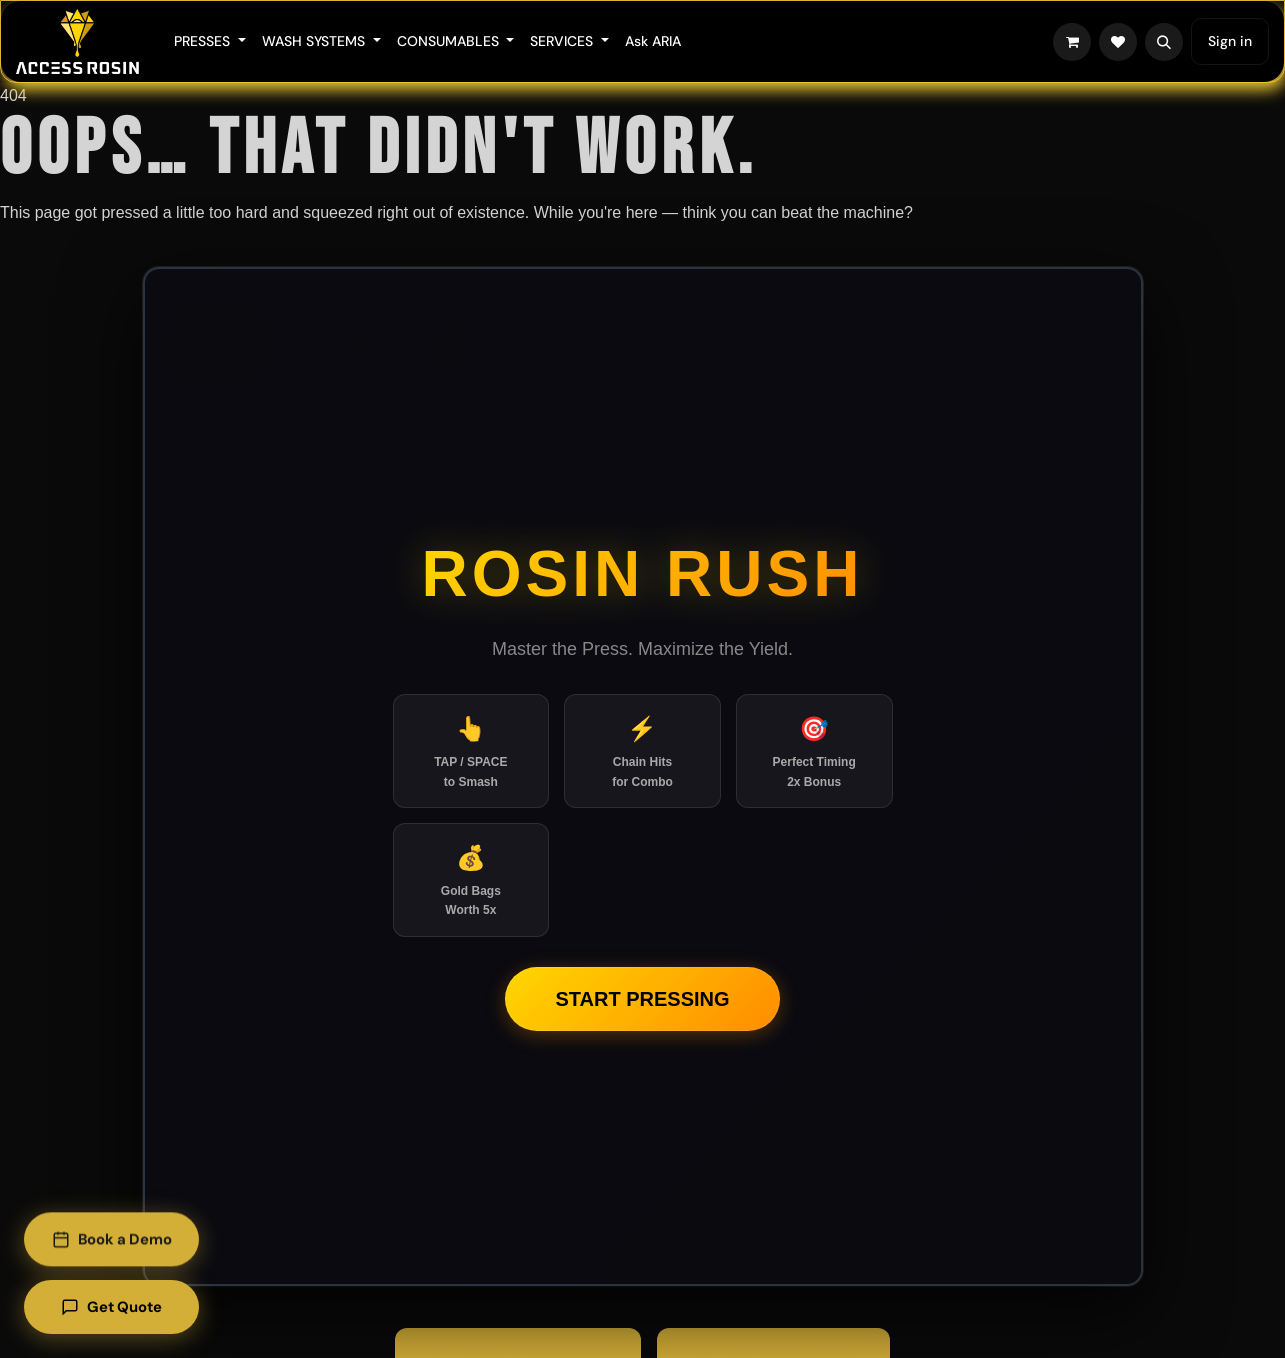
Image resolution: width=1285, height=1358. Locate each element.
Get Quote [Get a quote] (114, 1307)
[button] (1164, 42)
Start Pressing (642, 999)
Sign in (1230, 41)
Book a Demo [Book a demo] (113, 1240)
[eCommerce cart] (1072, 42)
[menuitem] (210, 41)
